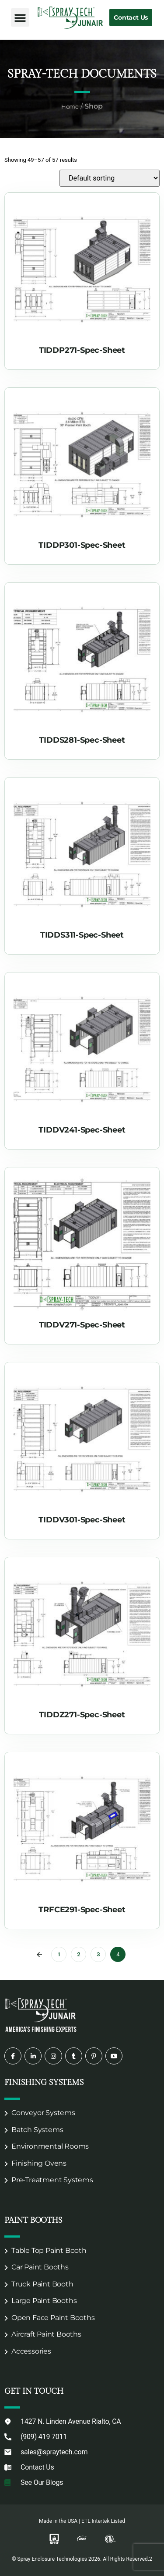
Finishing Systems (44, 2082)
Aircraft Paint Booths (46, 2334)
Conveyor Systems (43, 2113)
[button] (20, 17)
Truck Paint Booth (42, 2284)
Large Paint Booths (44, 2300)
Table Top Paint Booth (49, 2250)
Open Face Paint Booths (53, 2317)
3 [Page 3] (98, 1954)
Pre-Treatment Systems (52, 2180)
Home (70, 106)
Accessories (31, 2351)
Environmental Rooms (50, 2146)
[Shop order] (109, 178)
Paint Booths (33, 2220)
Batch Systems (37, 2130)
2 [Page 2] (78, 1954)
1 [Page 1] (58, 1954)
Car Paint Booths (40, 2267)
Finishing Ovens (38, 2163)
